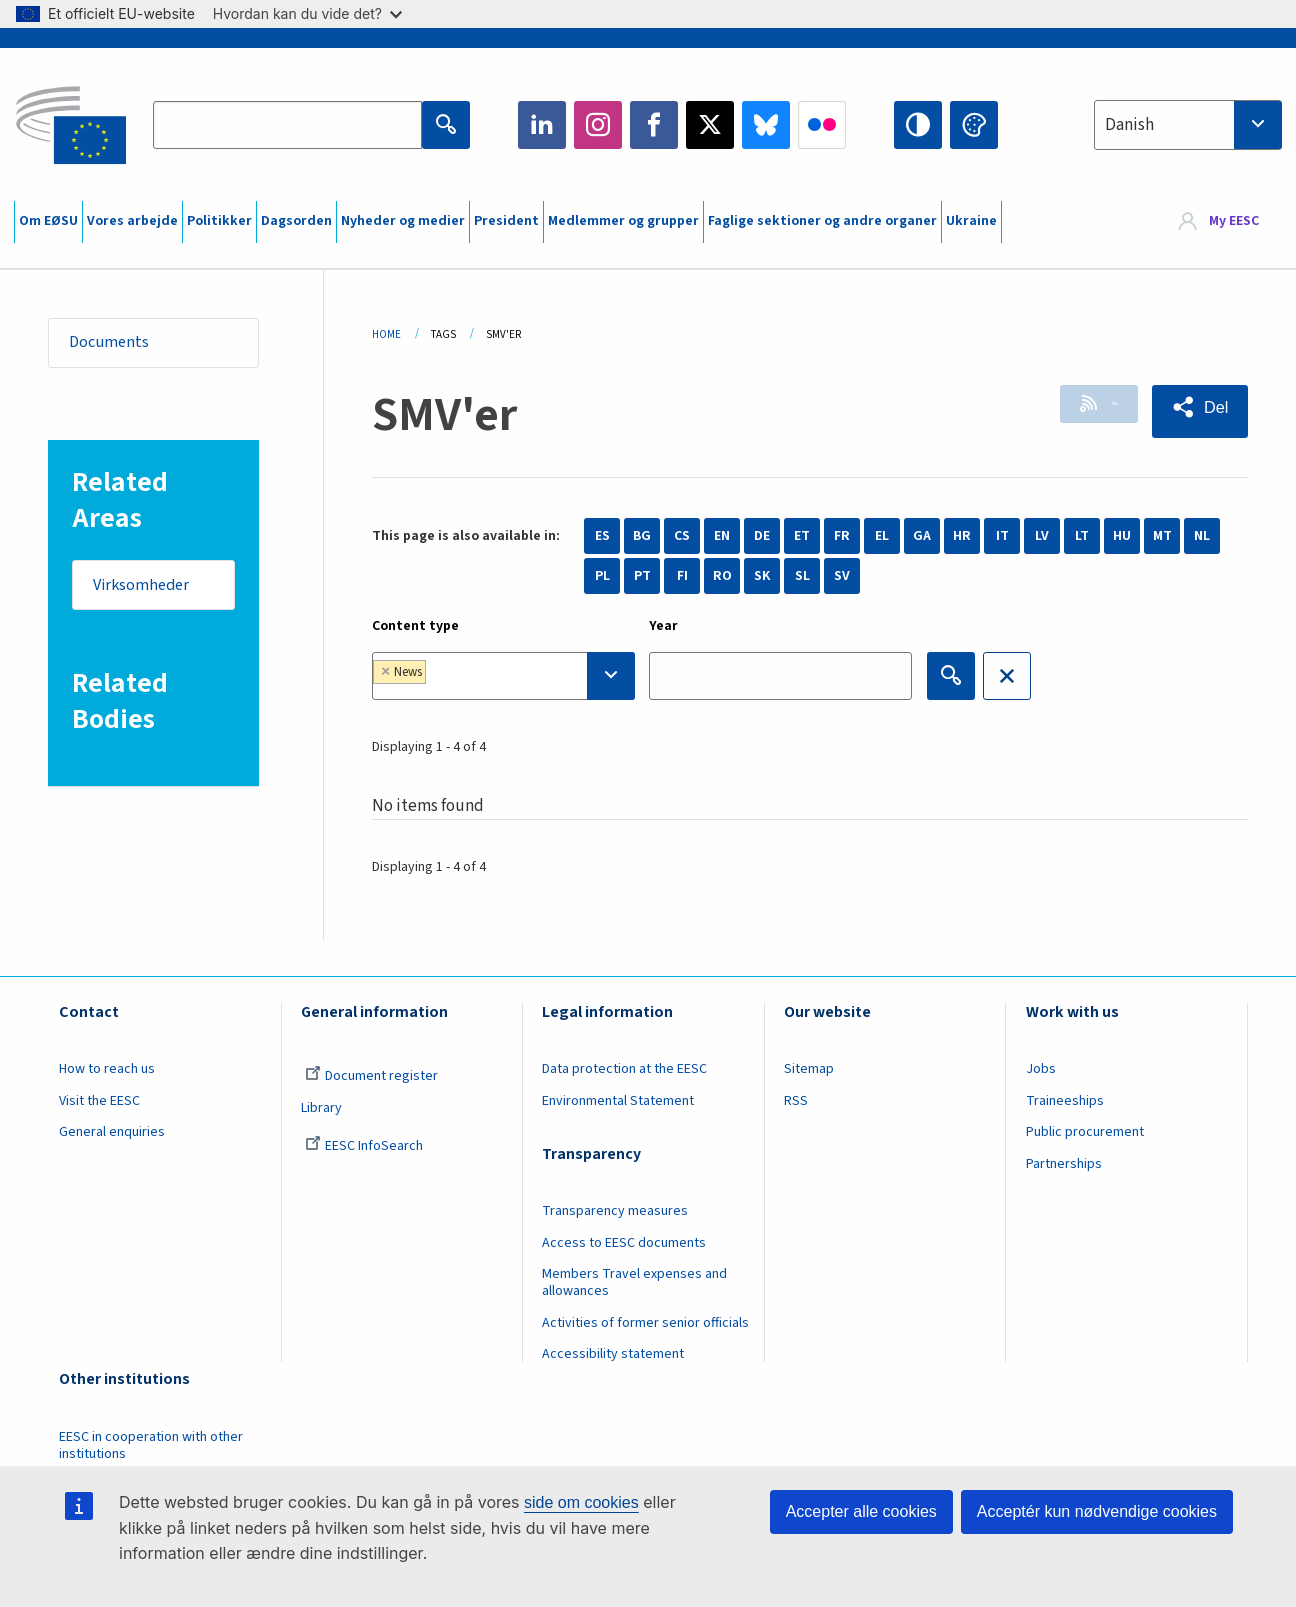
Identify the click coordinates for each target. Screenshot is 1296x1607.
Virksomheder (148, 591)
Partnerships (1064, 1164)
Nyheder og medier (403, 221)
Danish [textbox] (1129, 125)
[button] (1195, 408)
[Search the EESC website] (287, 125)
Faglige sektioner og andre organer (822, 221)
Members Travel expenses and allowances (634, 1282)
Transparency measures (615, 1211)
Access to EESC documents (624, 1243)
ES (602, 536)
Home (386, 334)
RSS (1087, 407)
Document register (371, 1076)
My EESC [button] (1234, 222)
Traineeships (1065, 1101)
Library (321, 1108)
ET (802, 536)
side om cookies (581, 1502)
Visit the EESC (99, 1101)
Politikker (219, 221)
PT (642, 576)
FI (682, 576)
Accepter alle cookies (861, 1511)
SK (762, 576)
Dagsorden (296, 221)
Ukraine (971, 221)
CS (682, 536)
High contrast (918, 125)
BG (642, 536)
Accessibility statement (613, 1354)
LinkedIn (542, 125)
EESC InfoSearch (364, 1146)
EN (722, 536)
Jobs (1041, 1069)
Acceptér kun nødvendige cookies (1097, 1511)
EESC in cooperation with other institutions (151, 1445)
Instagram (598, 125)
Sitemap (809, 1069)
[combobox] (1188, 125)
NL (1202, 536)
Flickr (822, 125)
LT (1082, 536)
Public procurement (1085, 1132)
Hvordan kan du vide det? (307, 13)
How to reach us (107, 1069)
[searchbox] (492, 675)
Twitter (710, 125)
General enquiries (112, 1132)
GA (922, 536)
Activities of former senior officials (645, 1323)
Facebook (654, 125)
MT (1162, 536)
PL (602, 576)
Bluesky (766, 125)
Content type (415, 626)
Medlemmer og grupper (623, 221)
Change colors (974, 125)
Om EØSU (48, 221)
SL (802, 576)
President (506, 221)
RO (722, 576)
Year (663, 626)
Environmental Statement (618, 1101)
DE (762, 536)
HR (962, 536)
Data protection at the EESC (624, 1069)
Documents (115, 344)
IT (1002, 536)
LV (1042, 536)
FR (842, 536)
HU (1122, 536)
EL (882, 536)
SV (842, 576)
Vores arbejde (132, 221)
